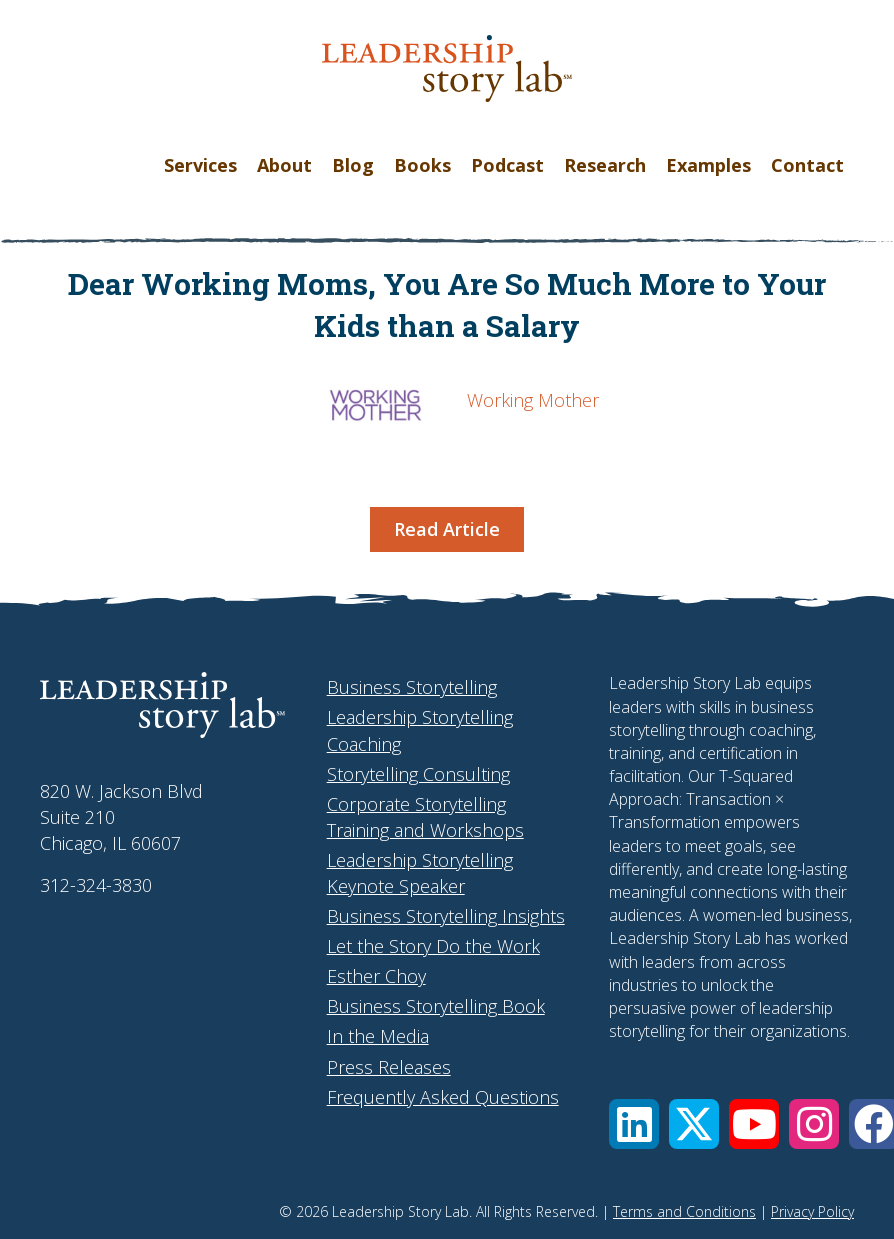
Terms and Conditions (684, 1211)
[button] (634, 1124)
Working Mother (533, 400)
